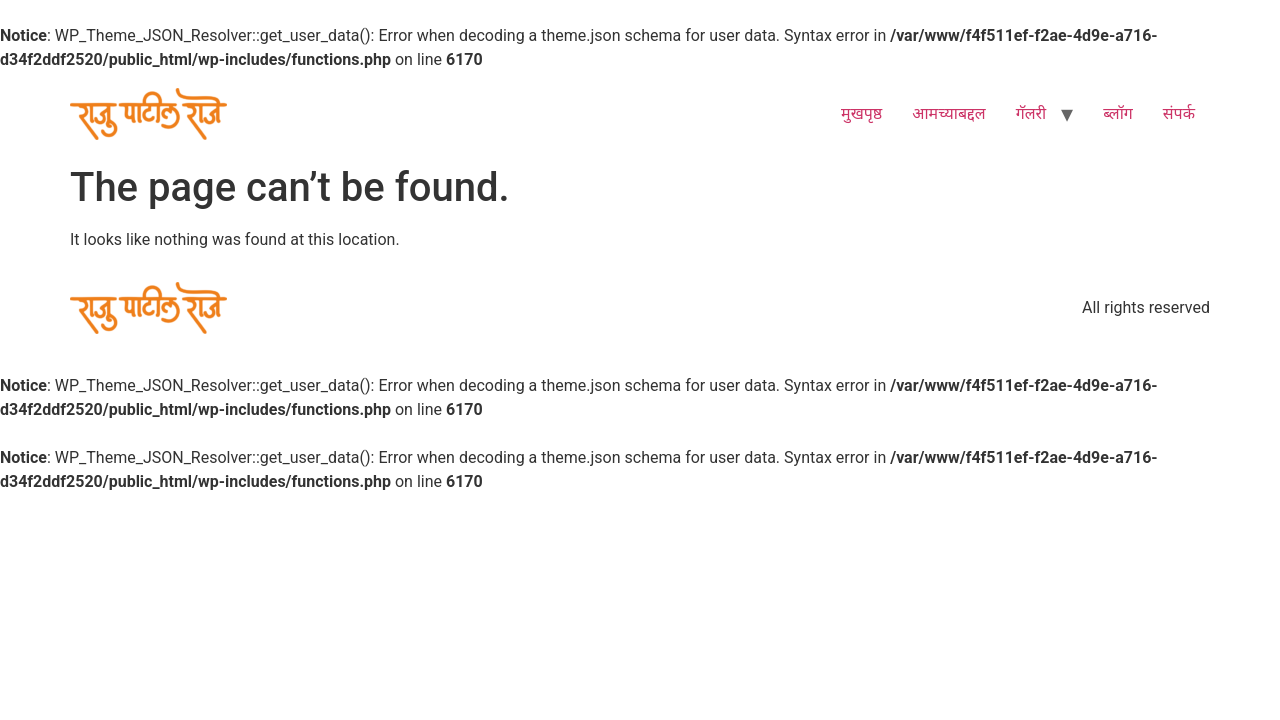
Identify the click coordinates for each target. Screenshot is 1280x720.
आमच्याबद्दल (948, 113)
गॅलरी (1031, 113)
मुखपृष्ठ (861, 113)
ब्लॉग (1118, 113)
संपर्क (1179, 113)
